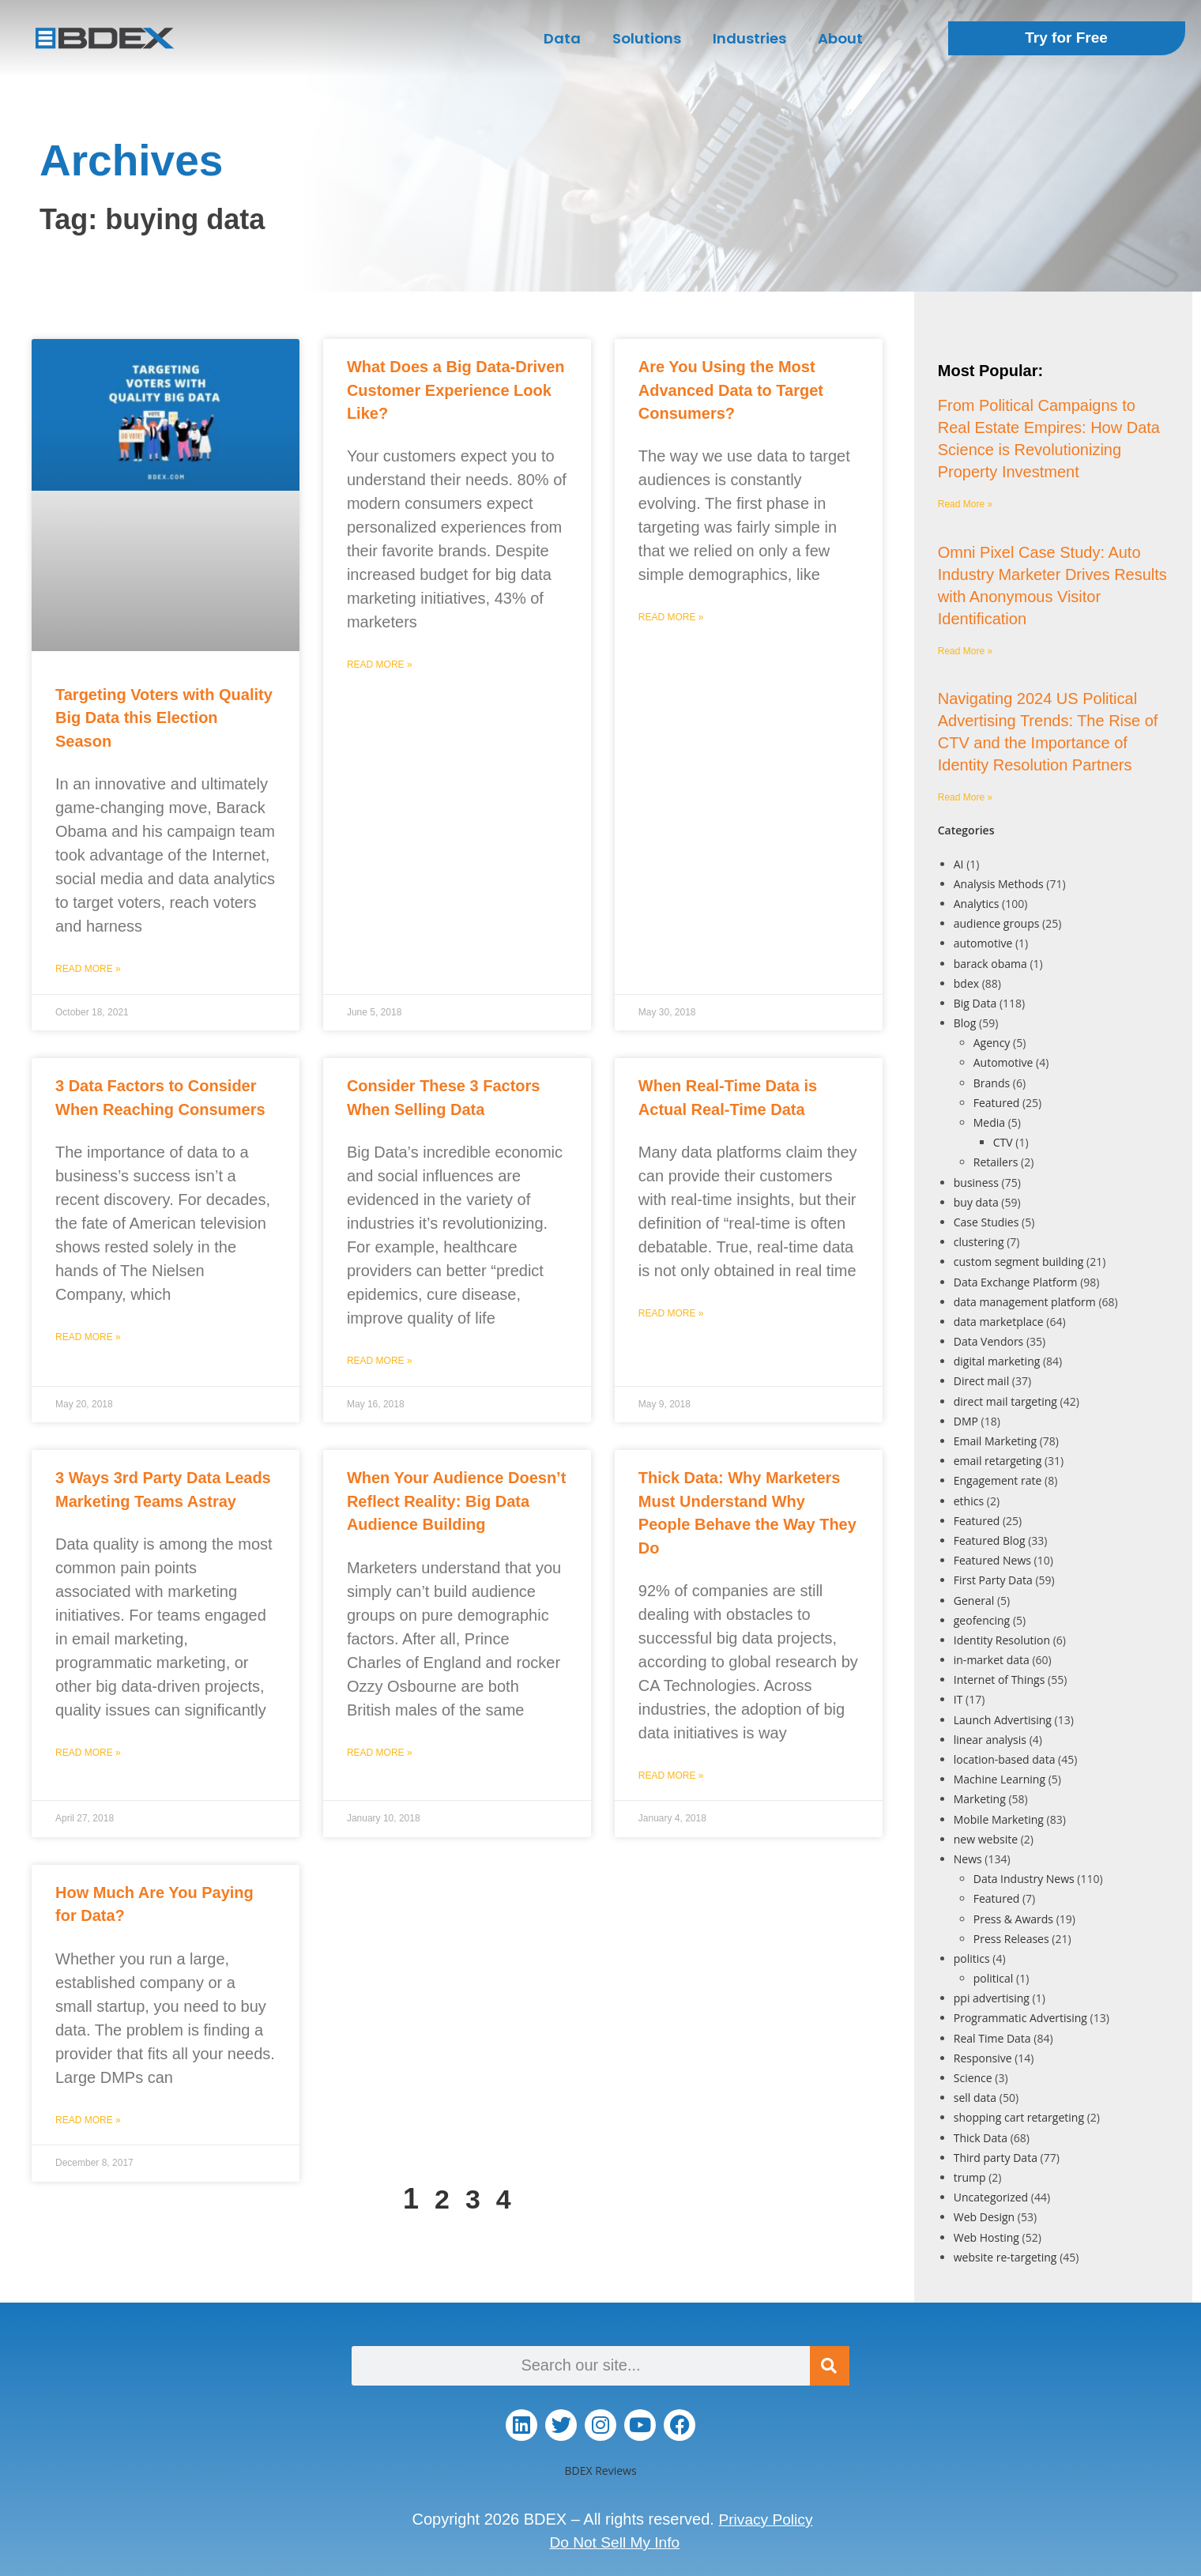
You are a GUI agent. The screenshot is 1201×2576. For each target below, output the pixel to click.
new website (986, 1839)
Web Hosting (986, 2237)
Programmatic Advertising (1020, 2017)
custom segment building (1019, 1261)
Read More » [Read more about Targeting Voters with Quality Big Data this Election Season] (88, 968)
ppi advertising (992, 1997)
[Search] (829, 2366)
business (976, 1182)
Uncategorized (991, 2197)
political (993, 1978)
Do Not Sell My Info (615, 2541)
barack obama (990, 963)
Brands (991, 1082)
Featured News (992, 1560)
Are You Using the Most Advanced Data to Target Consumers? (730, 390)
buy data (976, 1202)
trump (970, 2177)
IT (958, 1699)
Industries (749, 38)
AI (959, 864)
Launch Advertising (1003, 1719)
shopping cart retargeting (1019, 2117)
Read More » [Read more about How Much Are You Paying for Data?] (88, 2120)
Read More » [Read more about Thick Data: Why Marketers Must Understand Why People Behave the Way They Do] (671, 1775)
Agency (992, 1042)
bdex (966, 983)
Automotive (1003, 1062)
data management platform (1025, 1301)
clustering (979, 1241)
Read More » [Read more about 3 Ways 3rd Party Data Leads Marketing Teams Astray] (88, 1752)
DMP (966, 1421)
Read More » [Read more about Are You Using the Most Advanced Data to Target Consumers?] (671, 617)
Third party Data (995, 2157)
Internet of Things (999, 1679)
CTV (1003, 1142)
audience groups (997, 923)
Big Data (975, 1003)
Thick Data (980, 2137)
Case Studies (986, 1222)
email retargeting (998, 1460)
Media (989, 1122)
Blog (965, 1022)
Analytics (977, 903)
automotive (983, 943)
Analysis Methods (999, 883)
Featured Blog (990, 1540)
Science (973, 2077)
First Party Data (993, 1579)
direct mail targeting (1005, 1401)
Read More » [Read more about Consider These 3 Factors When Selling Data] (379, 1360)
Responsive (983, 2058)
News (968, 1858)
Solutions (646, 38)
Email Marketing (995, 1440)
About (840, 38)
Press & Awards (1013, 1918)
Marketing (980, 1798)
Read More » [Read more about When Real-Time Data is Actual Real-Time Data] (671, 1313)
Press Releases (1011, 1938)
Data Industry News (1024, 1878)
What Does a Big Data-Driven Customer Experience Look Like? (456, 390)
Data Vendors (989, 1341)
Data (562, 38)
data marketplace (999, 1321)
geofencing (982, 1620)
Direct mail (981, 1380)
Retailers (995, 1161)
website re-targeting (1005, 2257)
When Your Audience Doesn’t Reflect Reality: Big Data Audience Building (456, 1501)
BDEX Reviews (600, 2470)
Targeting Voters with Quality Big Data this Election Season (164, 718)
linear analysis (990, 1739)
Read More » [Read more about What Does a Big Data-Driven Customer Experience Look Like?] (379, 664)
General (974, 1600)
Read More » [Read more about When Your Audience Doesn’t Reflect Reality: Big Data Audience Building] (379, 1752)
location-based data (1005, 1759)
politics (972, 1958)
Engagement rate (998, 1480)
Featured (996, 1102)
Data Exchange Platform (1016, 1282)
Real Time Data (992, 2038)
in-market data (992, 1659)
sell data (975, 2097)
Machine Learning (999, 1779)
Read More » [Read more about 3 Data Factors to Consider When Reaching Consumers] (88, 1337)
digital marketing (997, 1361)
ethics (969, 1500)
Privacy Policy (766, 2519)
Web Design (984, 2216)
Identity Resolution (1002, 1640)
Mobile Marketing (999, 1819)
